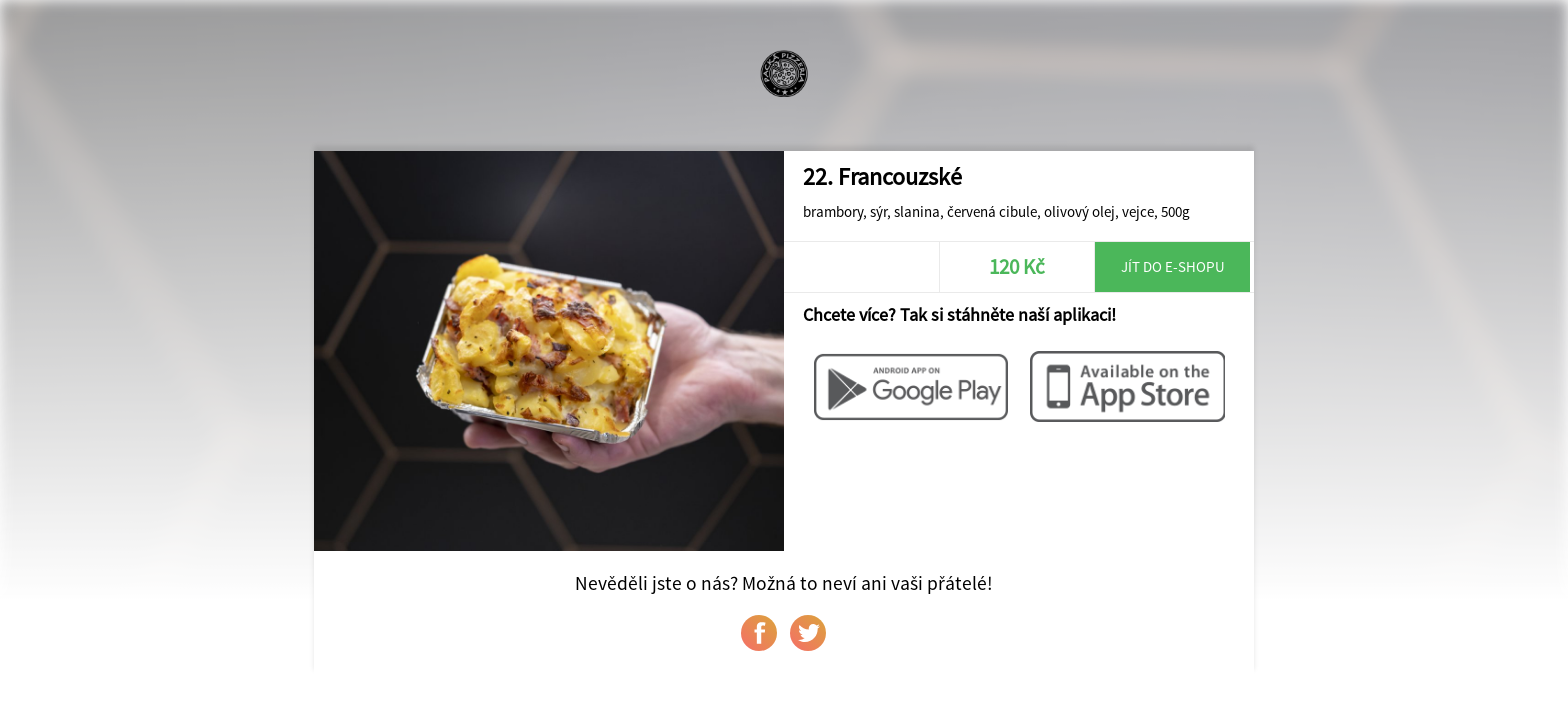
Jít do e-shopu (1173, 266)
